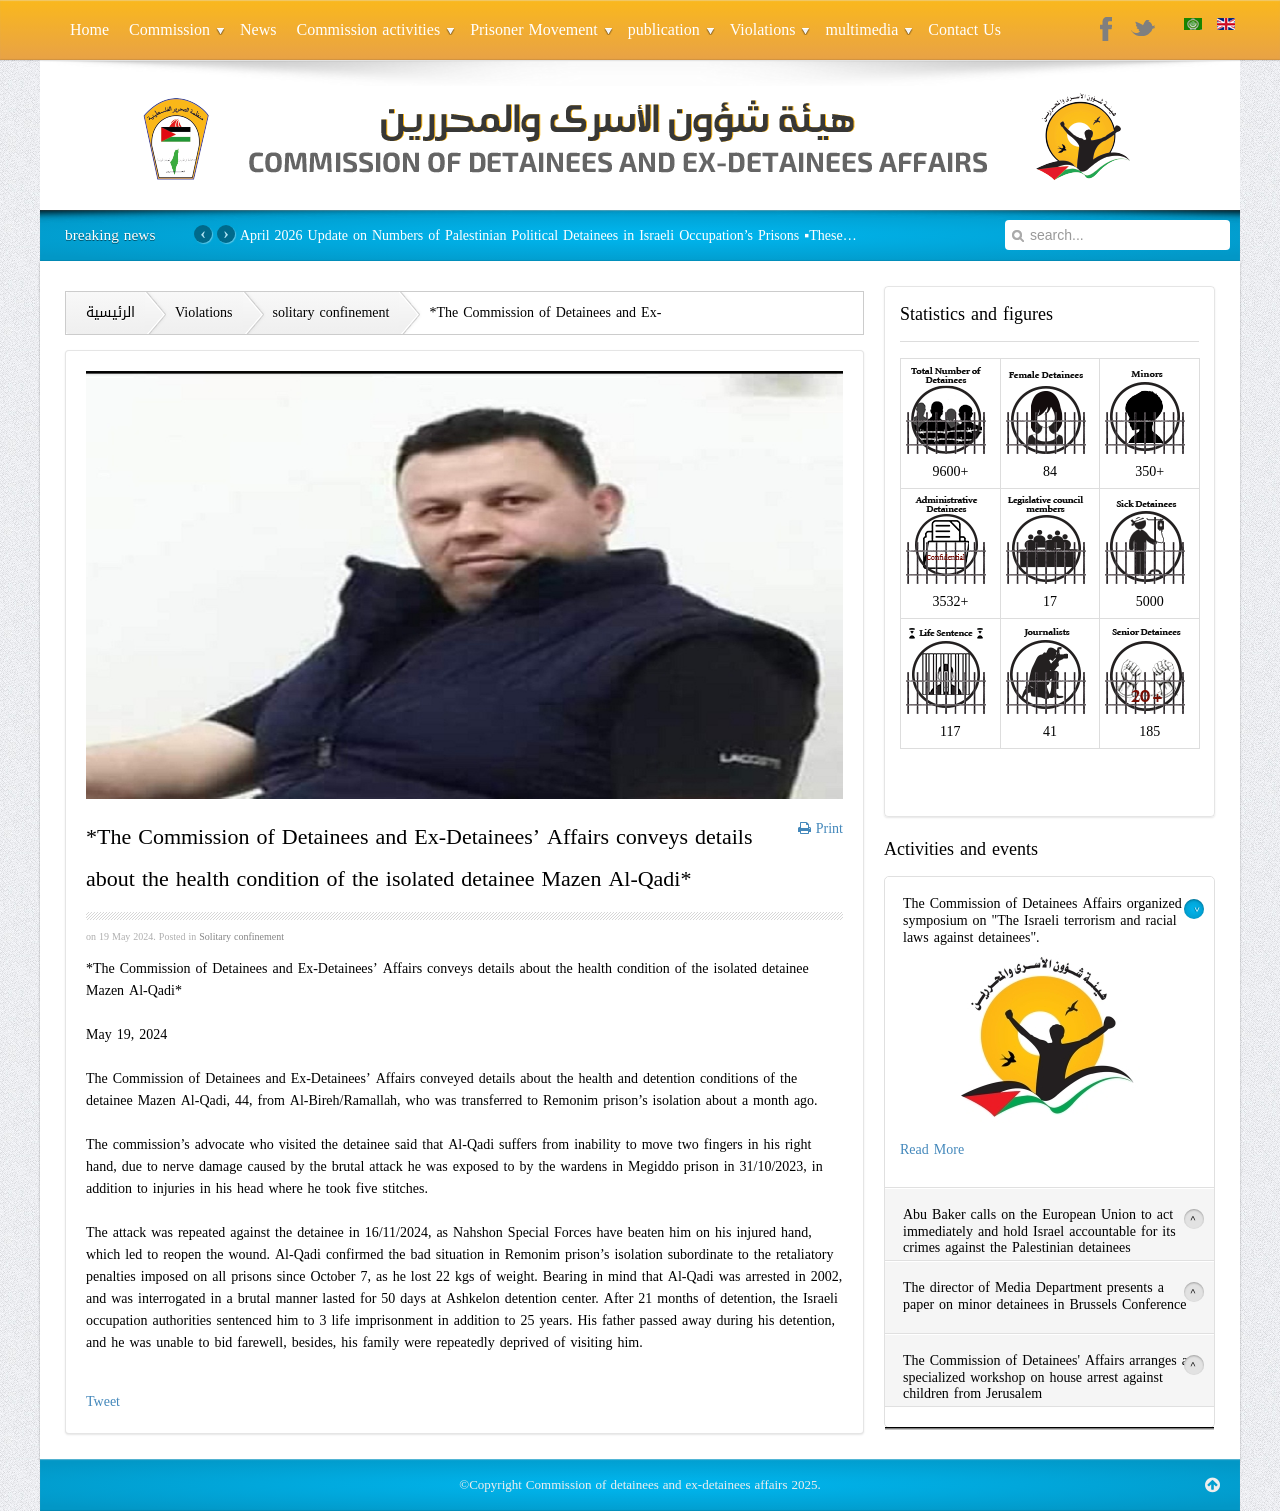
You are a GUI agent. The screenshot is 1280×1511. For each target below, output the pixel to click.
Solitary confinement (241, 936)
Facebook (1107, 30)
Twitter (1143, 30)
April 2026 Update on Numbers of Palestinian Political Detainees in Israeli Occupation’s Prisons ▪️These (546, 235)
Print (820, 828)
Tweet (103, 1401)
